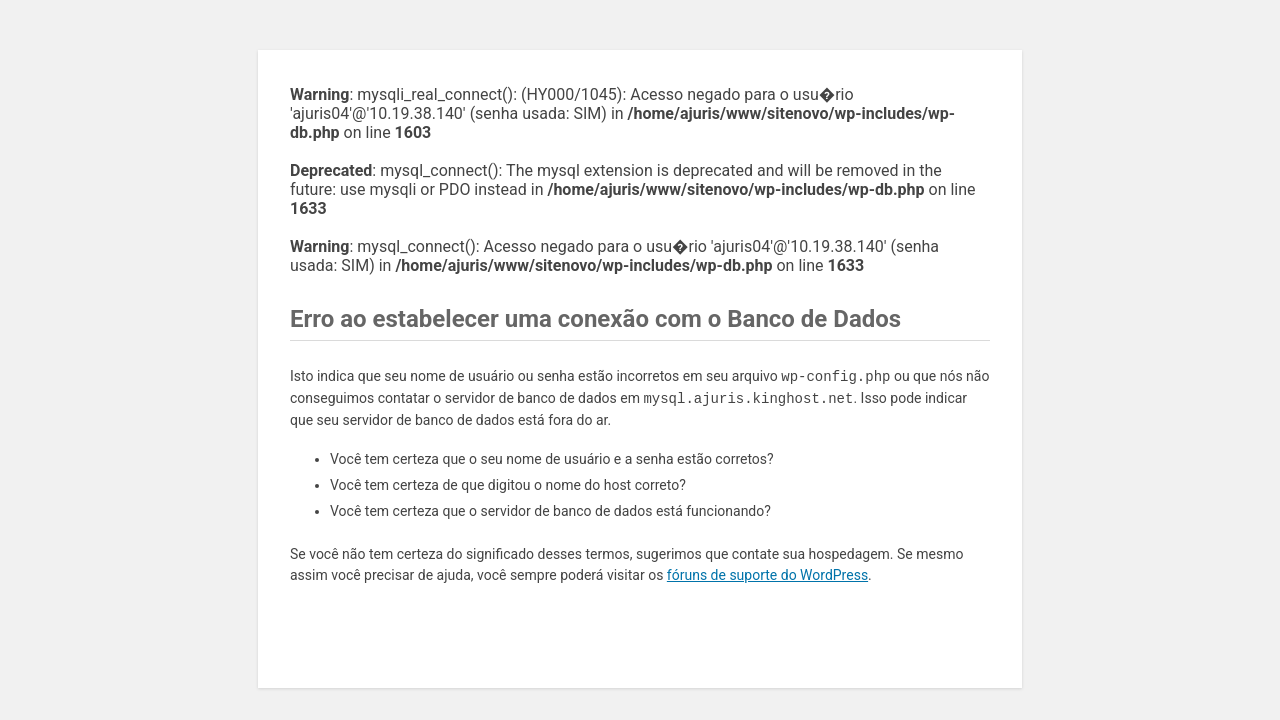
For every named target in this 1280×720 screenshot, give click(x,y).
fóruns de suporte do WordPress (767, 575)
